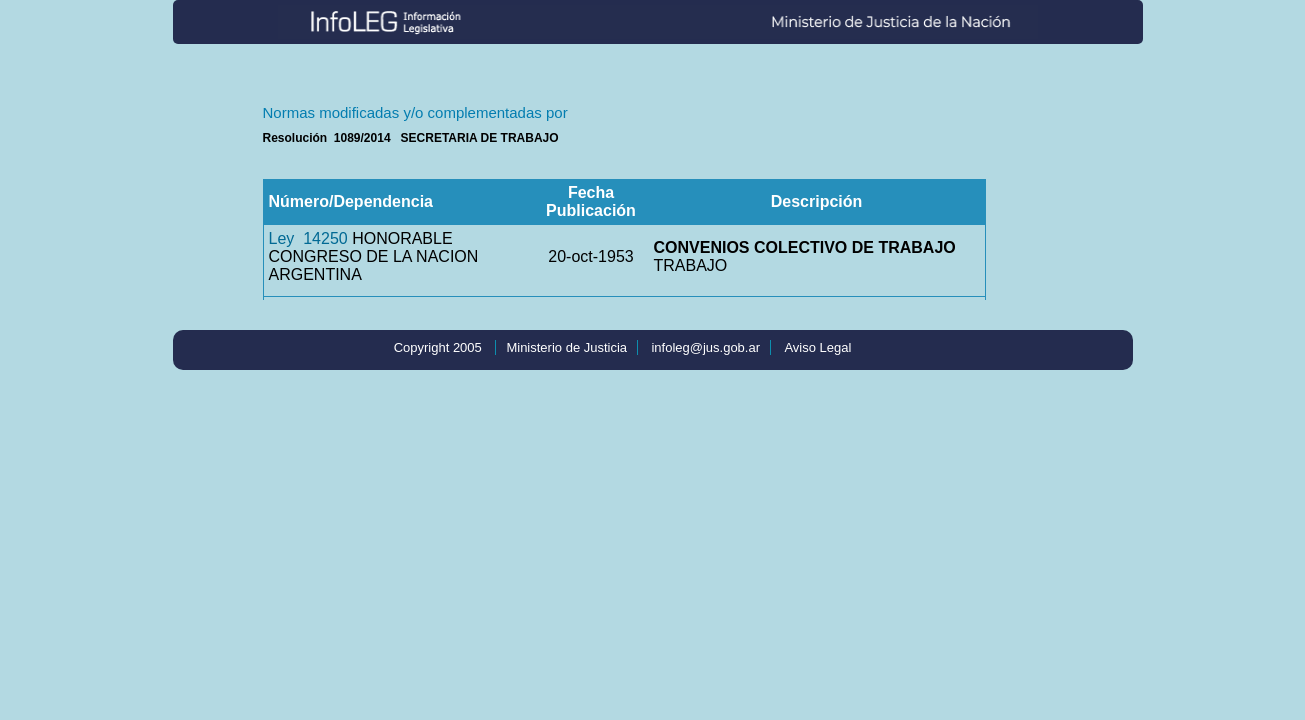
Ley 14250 (308, 238)
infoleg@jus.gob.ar (705, 347)
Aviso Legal (817, 347)
